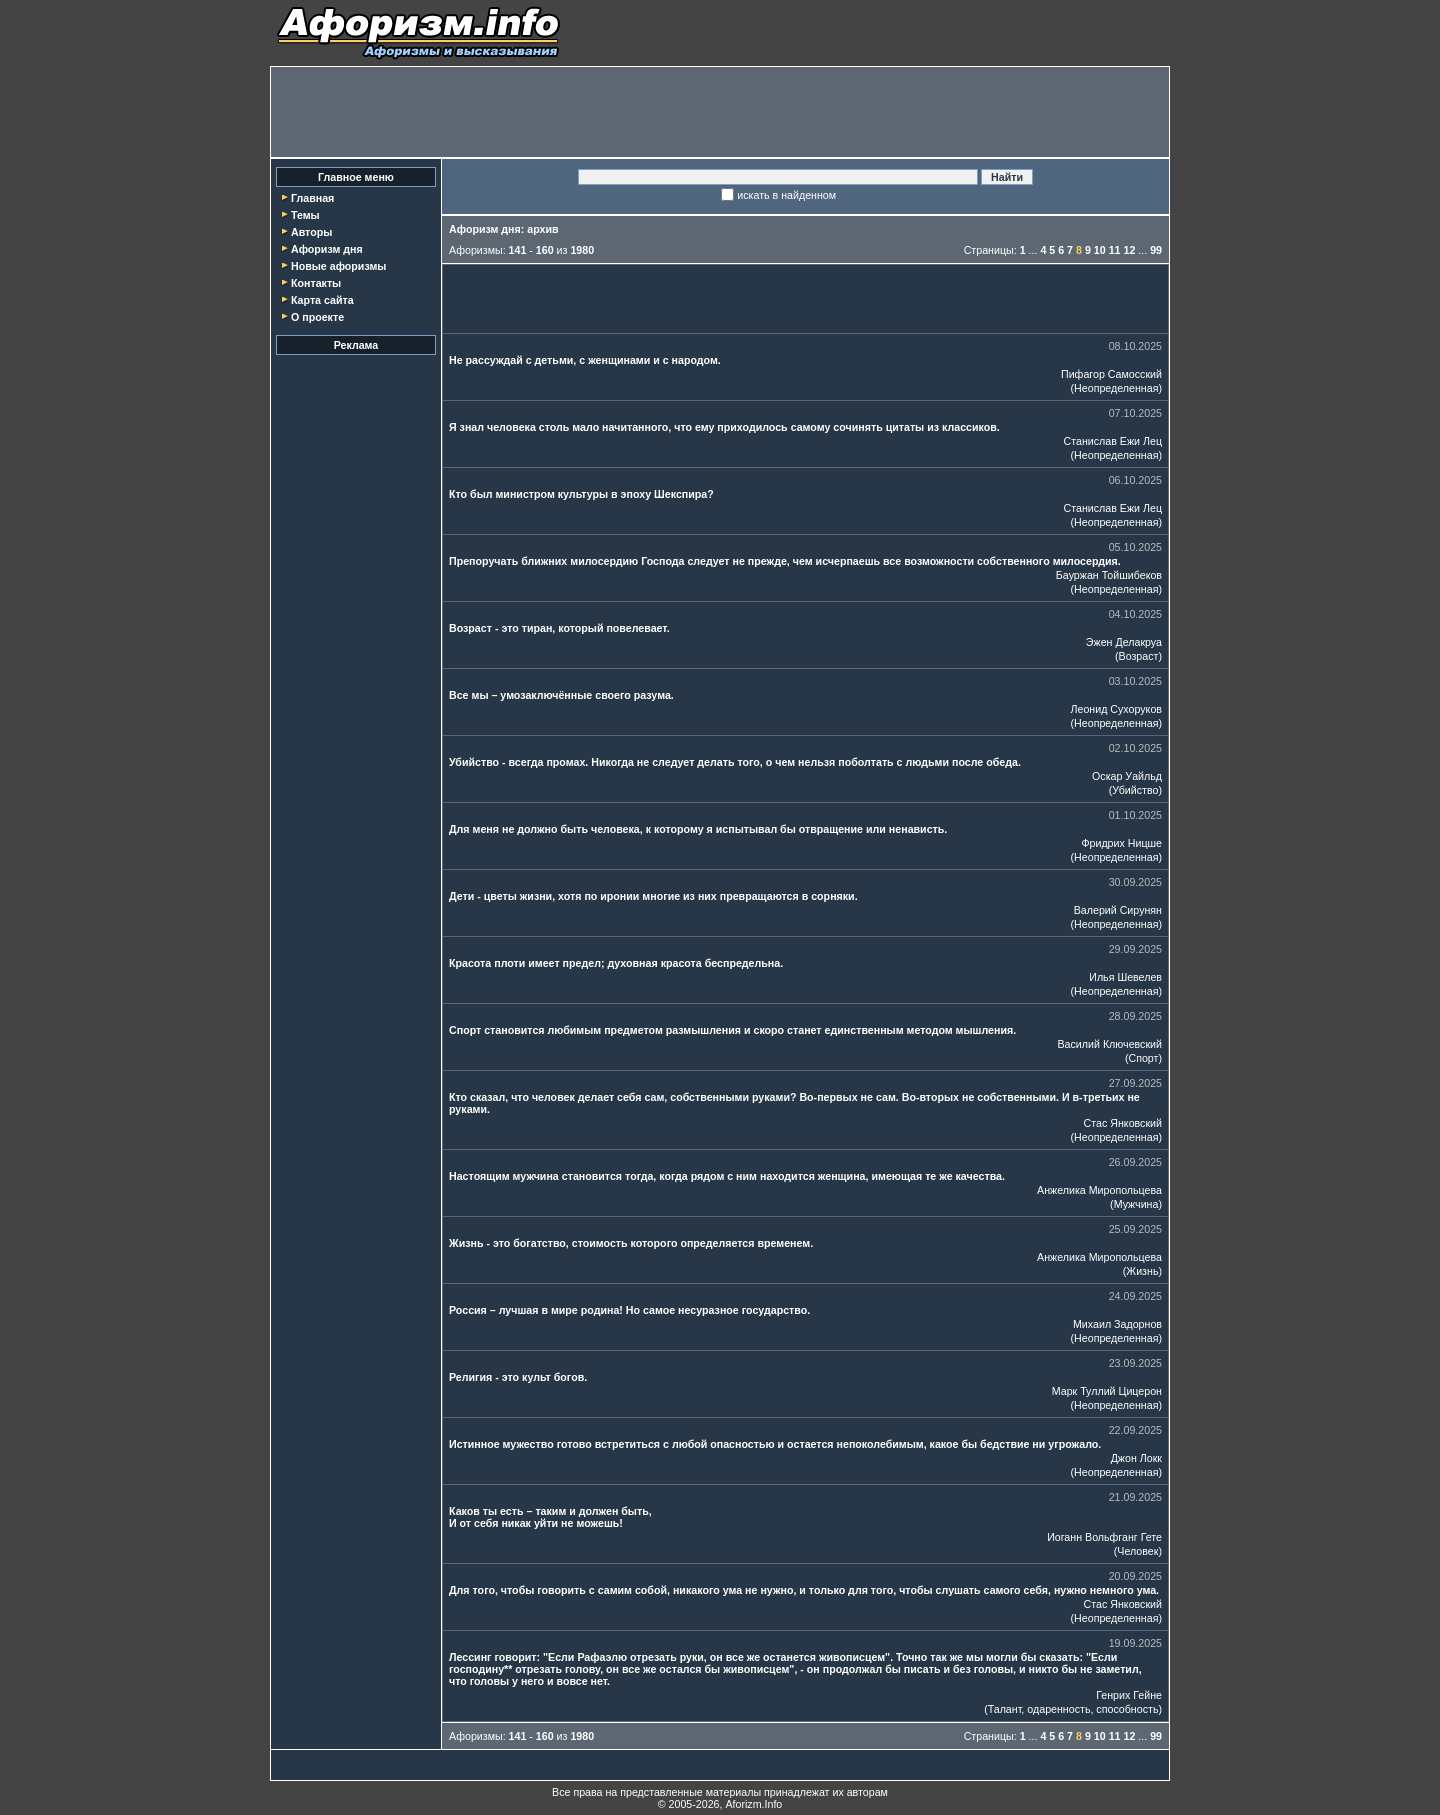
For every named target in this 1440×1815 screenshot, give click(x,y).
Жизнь (1142, 1271)
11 (1115, 250)
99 (1156, 250)
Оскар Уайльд (1127, 776)
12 (1129, 250)
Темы (305, 215)
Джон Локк (1136, 1458)
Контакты (316, 283)
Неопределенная (1116, 388)
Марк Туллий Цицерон (1107, 1391)
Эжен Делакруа (1124, 642)
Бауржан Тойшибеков (1109, 575)
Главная (312, 198)
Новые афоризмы (338, 266)
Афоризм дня (327, 249)
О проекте (317, 317)
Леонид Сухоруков (1116, 709)
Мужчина (1136, 1204)
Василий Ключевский (1110, 1044)
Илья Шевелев (1125, 977)
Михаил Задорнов (1117, 1324)
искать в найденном (786, 195)
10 (1100, 250)
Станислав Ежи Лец (1113, 441)
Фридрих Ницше (1121, 843)
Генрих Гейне (1129, 1695)
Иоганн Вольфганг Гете (1104, 1537)
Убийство (1135, 790)
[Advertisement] (720, 112)
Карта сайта (322, 300)
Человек (1137, 1551)
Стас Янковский (1123, 1123)
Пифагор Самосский (1111, 374)
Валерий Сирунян (1118, 910)
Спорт (1143, 1058)
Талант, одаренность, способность (1073, 1709)
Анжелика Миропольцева (1099, 1190)
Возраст (1139, 656)
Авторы (311, 232)
